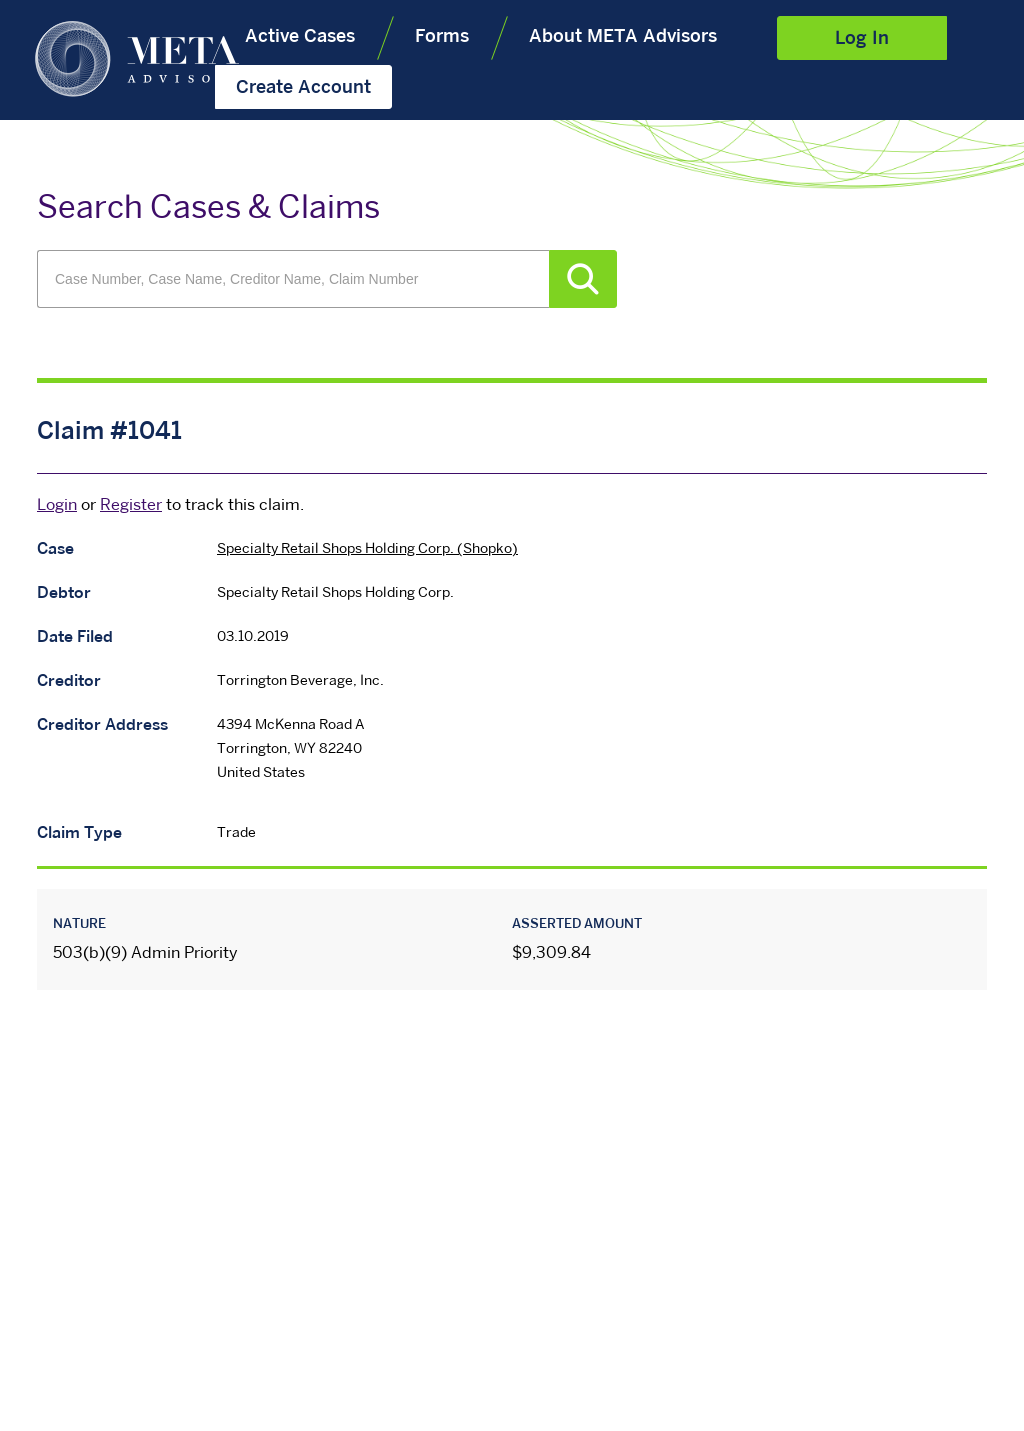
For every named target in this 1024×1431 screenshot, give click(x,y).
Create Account (303, 88)
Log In (862, 39)
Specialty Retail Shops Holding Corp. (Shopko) (367, 549)
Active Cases (300, 37)
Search (583, 279)
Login (57, 506)
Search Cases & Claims (208, 210)
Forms (442, 37)
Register (131, 506)
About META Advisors (623, 37)
